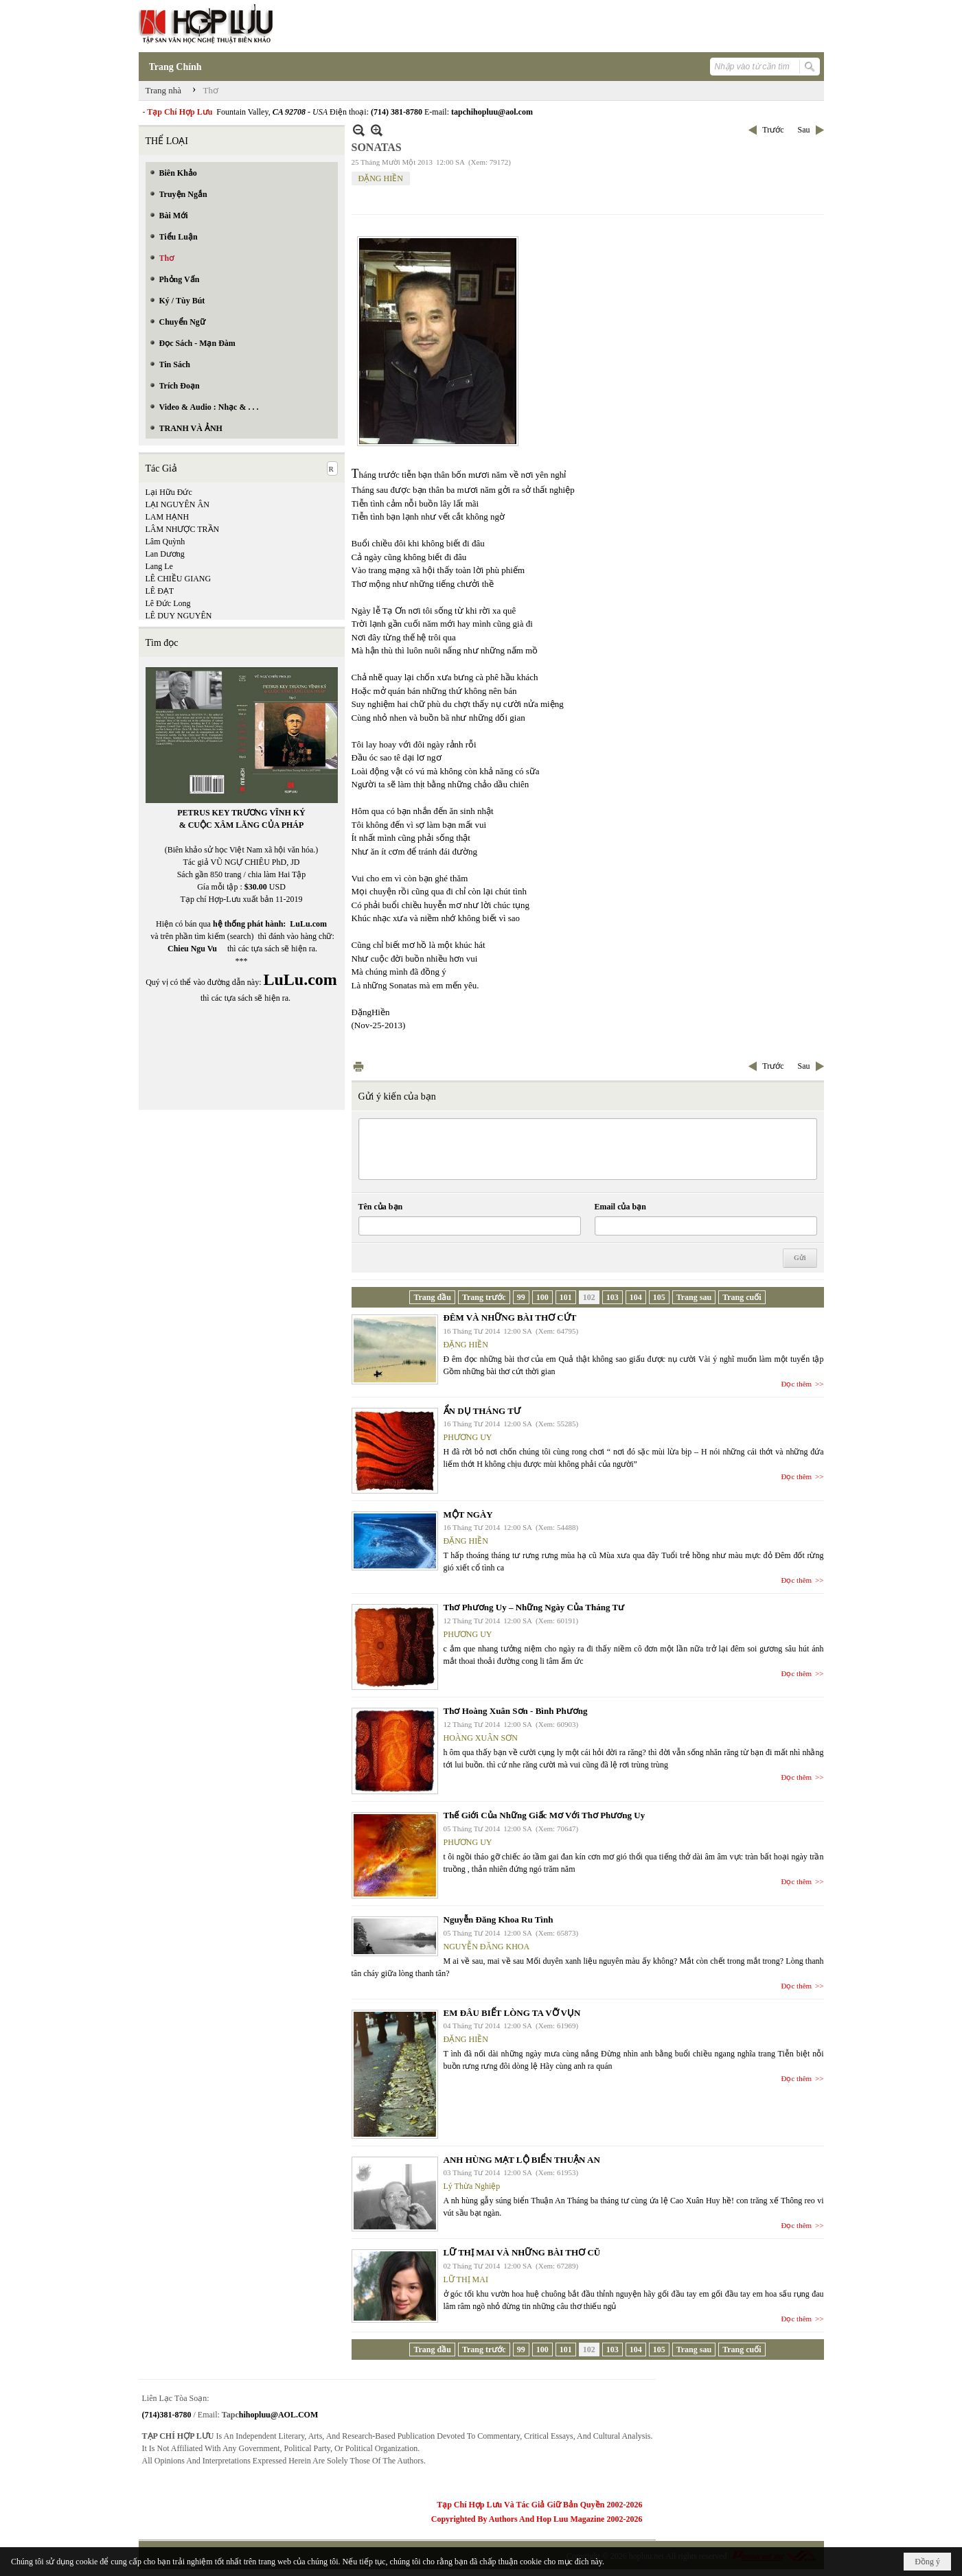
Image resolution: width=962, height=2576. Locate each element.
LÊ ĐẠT (160, 591)
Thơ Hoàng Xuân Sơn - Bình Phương (516, 1711)
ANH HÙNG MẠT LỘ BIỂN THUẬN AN (522, 2160)
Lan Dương (165, 554)
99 (521, 1297)
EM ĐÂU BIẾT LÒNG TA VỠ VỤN (512, 2013)
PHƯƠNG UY (468, 1437)
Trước (772, 130)
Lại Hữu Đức (169, 492)
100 (542, 1297)
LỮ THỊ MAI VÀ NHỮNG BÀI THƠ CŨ (522, 2252)
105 (659, 1297)
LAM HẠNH (168, 517)
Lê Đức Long (168, 603)
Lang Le (159, 566)
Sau (804, 130)
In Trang (358, 1066)
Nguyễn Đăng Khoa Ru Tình (498, 1919)
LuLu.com (308, 924)
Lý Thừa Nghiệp (472, 2186)
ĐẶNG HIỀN (380, 178)
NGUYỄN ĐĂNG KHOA (487, 1946)
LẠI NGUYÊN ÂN (177, 504)
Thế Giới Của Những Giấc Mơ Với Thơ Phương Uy (544, 1815)
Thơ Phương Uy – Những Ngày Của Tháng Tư (534, 1607)
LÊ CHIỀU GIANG (178, 578)
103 (612, 1297)
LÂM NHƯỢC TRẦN (183, 529)
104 (636, 1297)
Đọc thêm (796, 1384)
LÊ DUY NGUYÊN (179, 615)
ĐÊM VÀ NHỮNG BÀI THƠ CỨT (510, 1317)
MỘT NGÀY (468, 1514)
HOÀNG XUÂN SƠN (481, 1738)
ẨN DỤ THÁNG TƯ (482, 1411)
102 (589, 1297)
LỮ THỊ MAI (466, 2279)
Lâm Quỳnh (165, 541)
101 (566, 1297)
